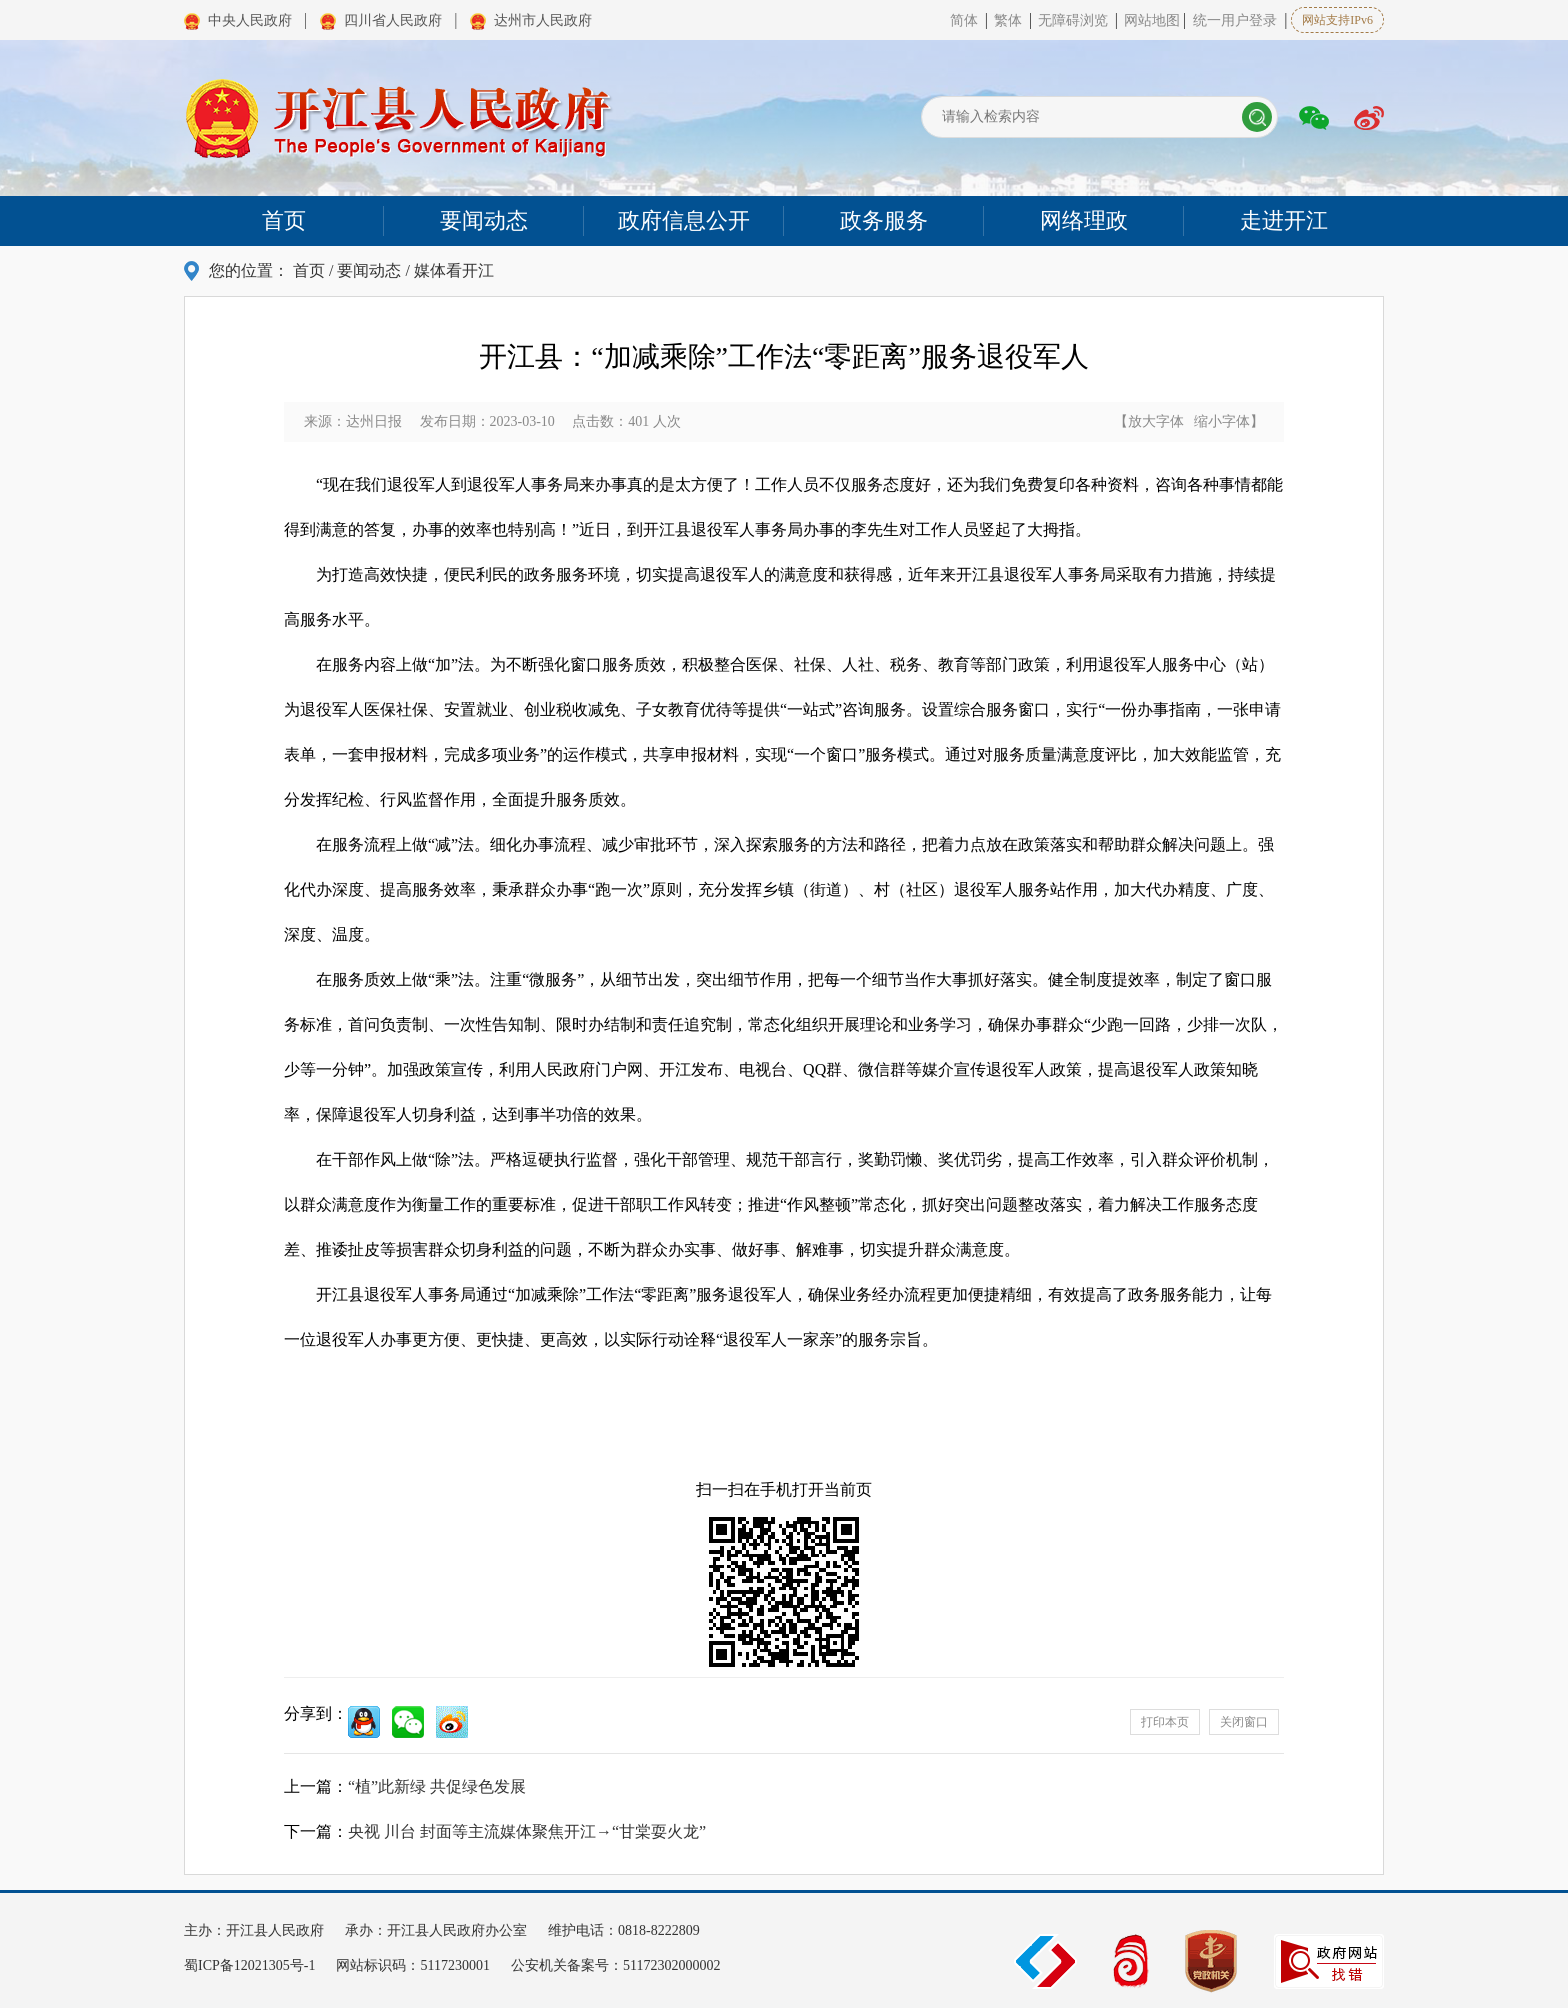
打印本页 (1165, 1722)
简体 (964, 20)
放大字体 (1156, 421)
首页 (309, 270)
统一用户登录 (1235, 20)
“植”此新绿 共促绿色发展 (437, 1786)
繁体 (1008, 20)
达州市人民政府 (543, 20)
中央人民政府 (250, 20)
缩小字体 (1222, 421)
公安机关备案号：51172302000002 (615, 1965)
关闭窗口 (1244, 1722)
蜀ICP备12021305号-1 (251, 1965)
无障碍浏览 (1075, 20)
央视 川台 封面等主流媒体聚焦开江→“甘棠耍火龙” (527, 1831)
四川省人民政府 (393, 20)
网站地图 (1152, 20)
